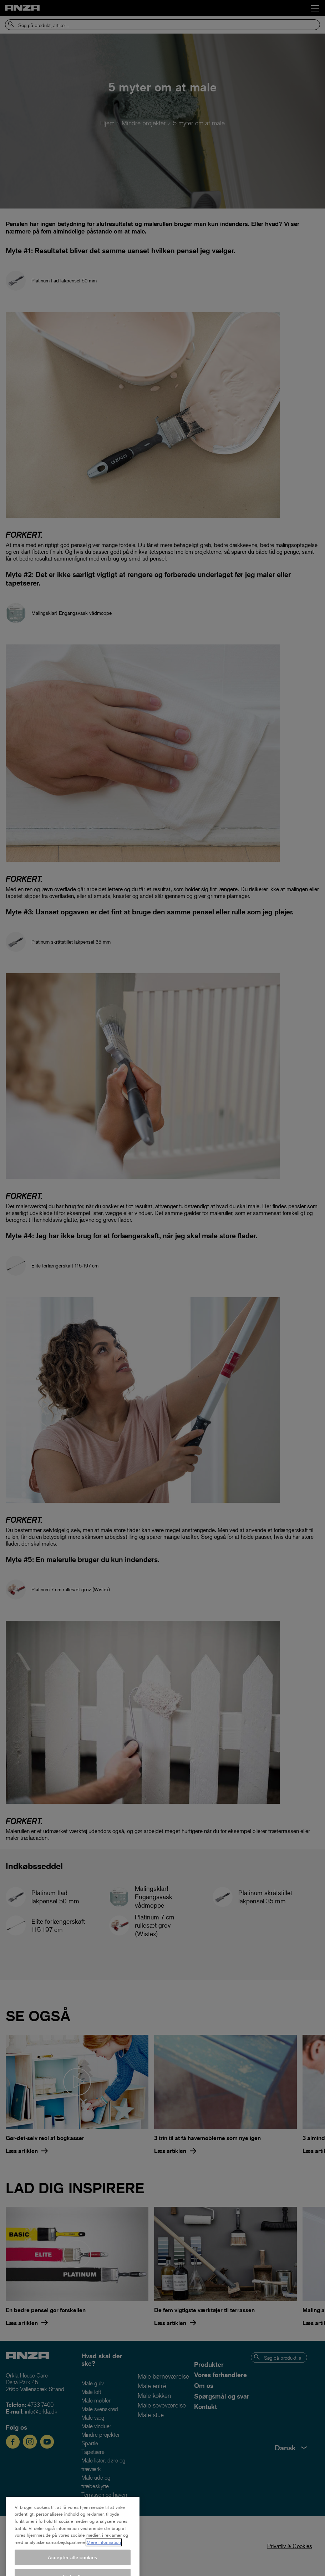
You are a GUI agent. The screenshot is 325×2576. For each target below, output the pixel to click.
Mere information (104, 2560)
